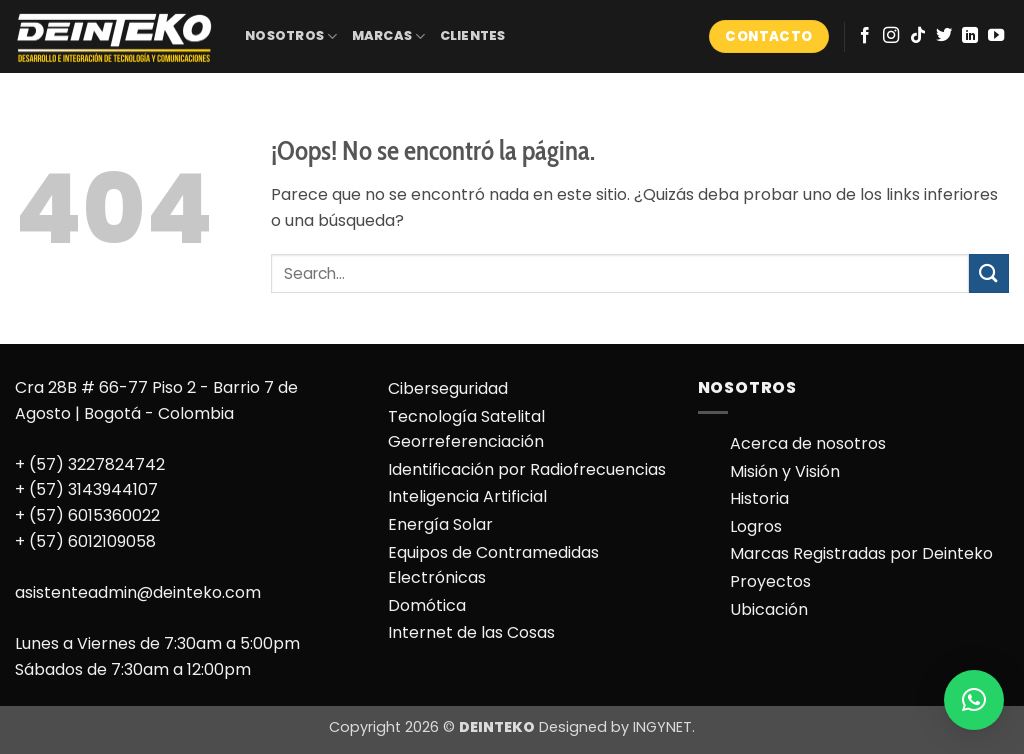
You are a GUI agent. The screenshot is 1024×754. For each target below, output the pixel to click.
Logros (756, 526)
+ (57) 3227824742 (90, 464)
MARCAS (389, 36)
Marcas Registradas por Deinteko (861, 553)
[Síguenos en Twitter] (944, 36)
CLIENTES (473, 35)
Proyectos (770, 581)
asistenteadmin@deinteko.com (138, 592)
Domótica (427, 605)
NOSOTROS (291, 36)
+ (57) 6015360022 (87, 515)
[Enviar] (989, 273)
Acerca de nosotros (808, 443)
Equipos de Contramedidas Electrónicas (493, 565)
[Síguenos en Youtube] (996, 36)
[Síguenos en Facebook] (865, 36)
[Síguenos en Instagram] (891, 36)
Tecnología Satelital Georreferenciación (466, 429)
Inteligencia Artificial (467, 496)
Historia (759, 498)
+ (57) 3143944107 (86, 489)
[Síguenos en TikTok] (918, 36)
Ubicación (769, 609)
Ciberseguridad (448, 388)
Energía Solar (440, 524)
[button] (974, 700)
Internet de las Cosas (471, 632)
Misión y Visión (785, 471)
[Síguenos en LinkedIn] (970, 36)
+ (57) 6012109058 (85, 541)
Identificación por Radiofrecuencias (527, 469)
